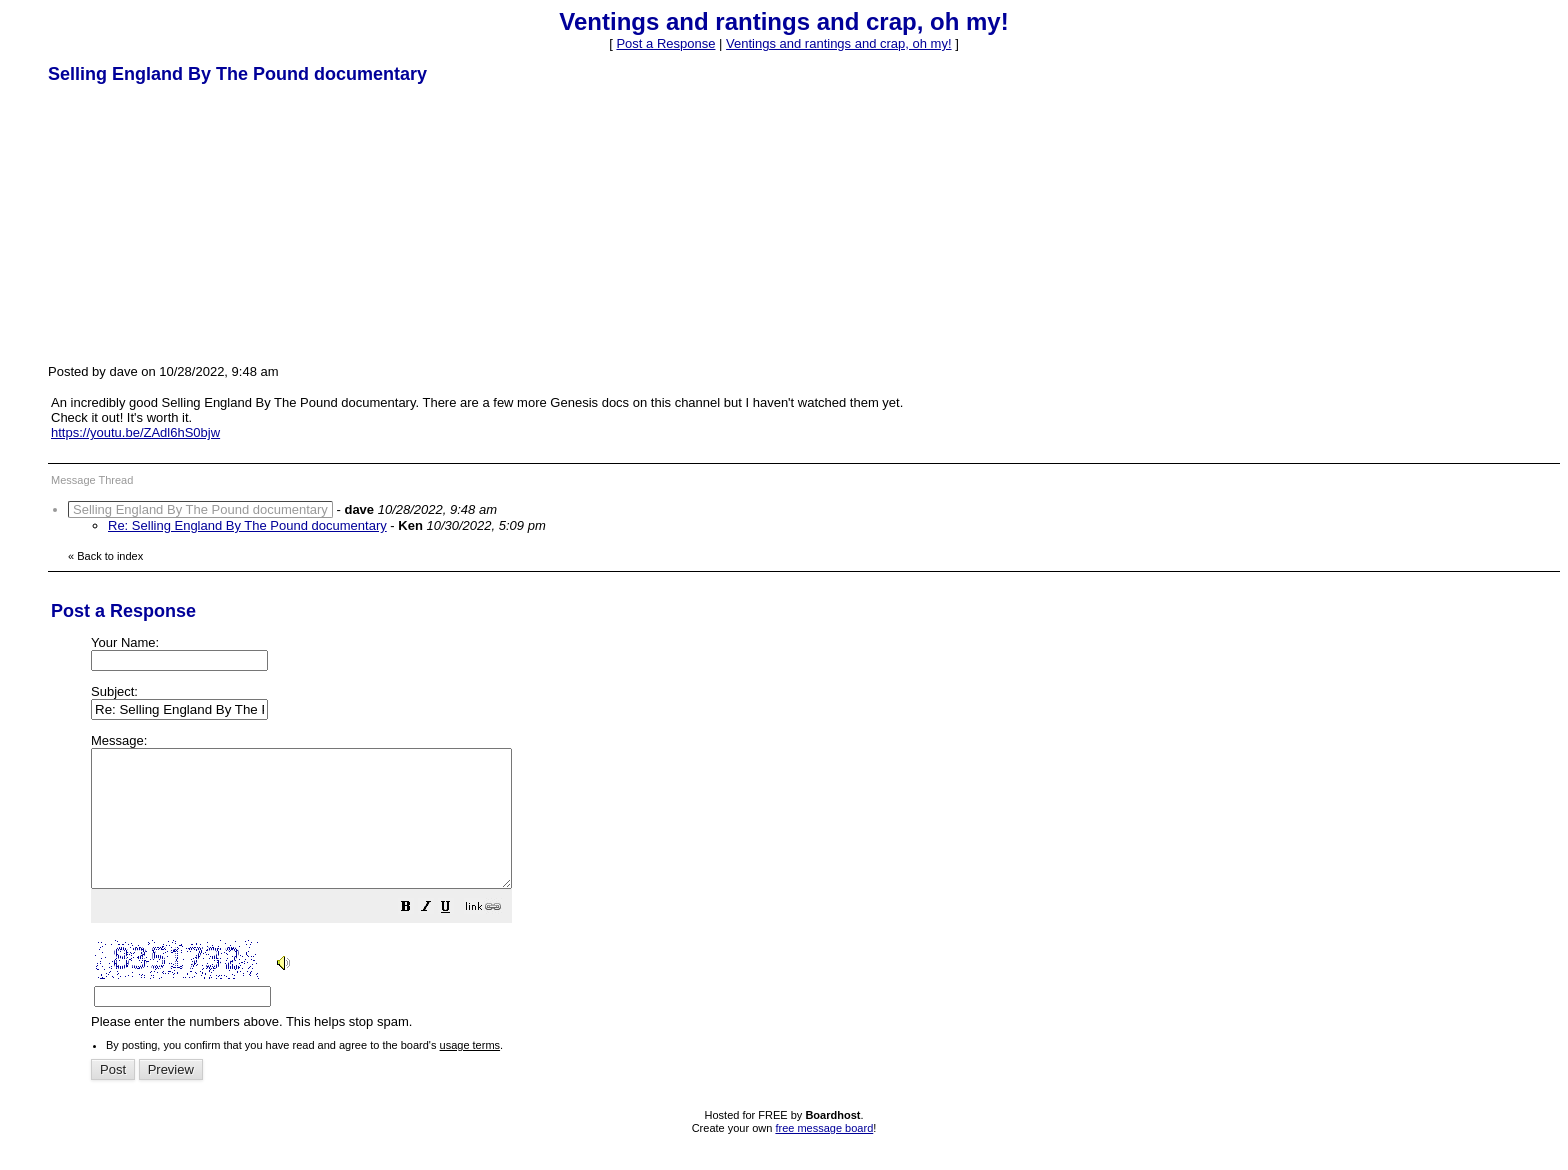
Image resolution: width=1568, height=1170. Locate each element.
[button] (456, 936)
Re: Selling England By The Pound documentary (247, 525)
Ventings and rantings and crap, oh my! (838, 43)
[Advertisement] (198, 223)
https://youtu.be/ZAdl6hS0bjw (135, 432)
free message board (824, 1155)
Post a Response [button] (665, 43)
